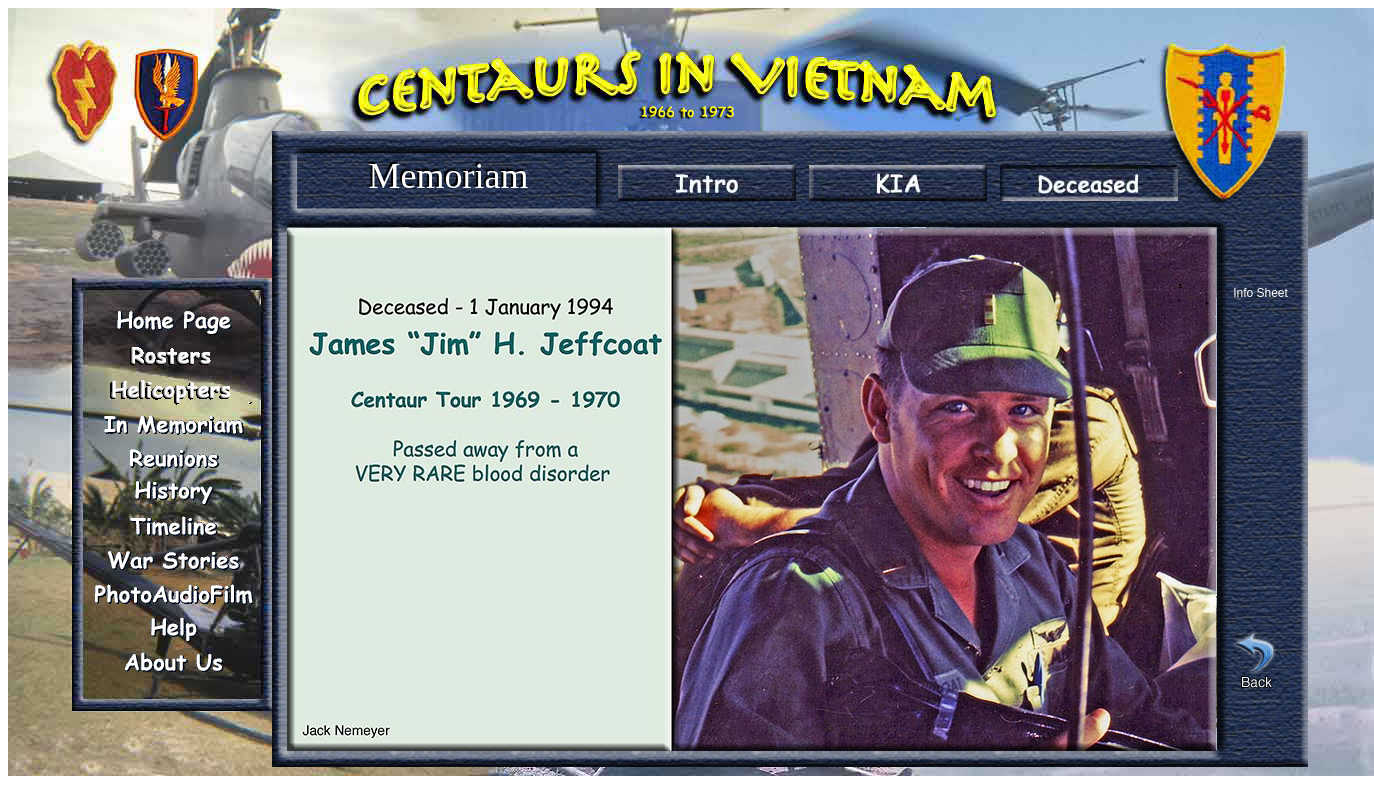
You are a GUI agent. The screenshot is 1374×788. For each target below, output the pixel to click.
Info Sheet (1260, 293)
